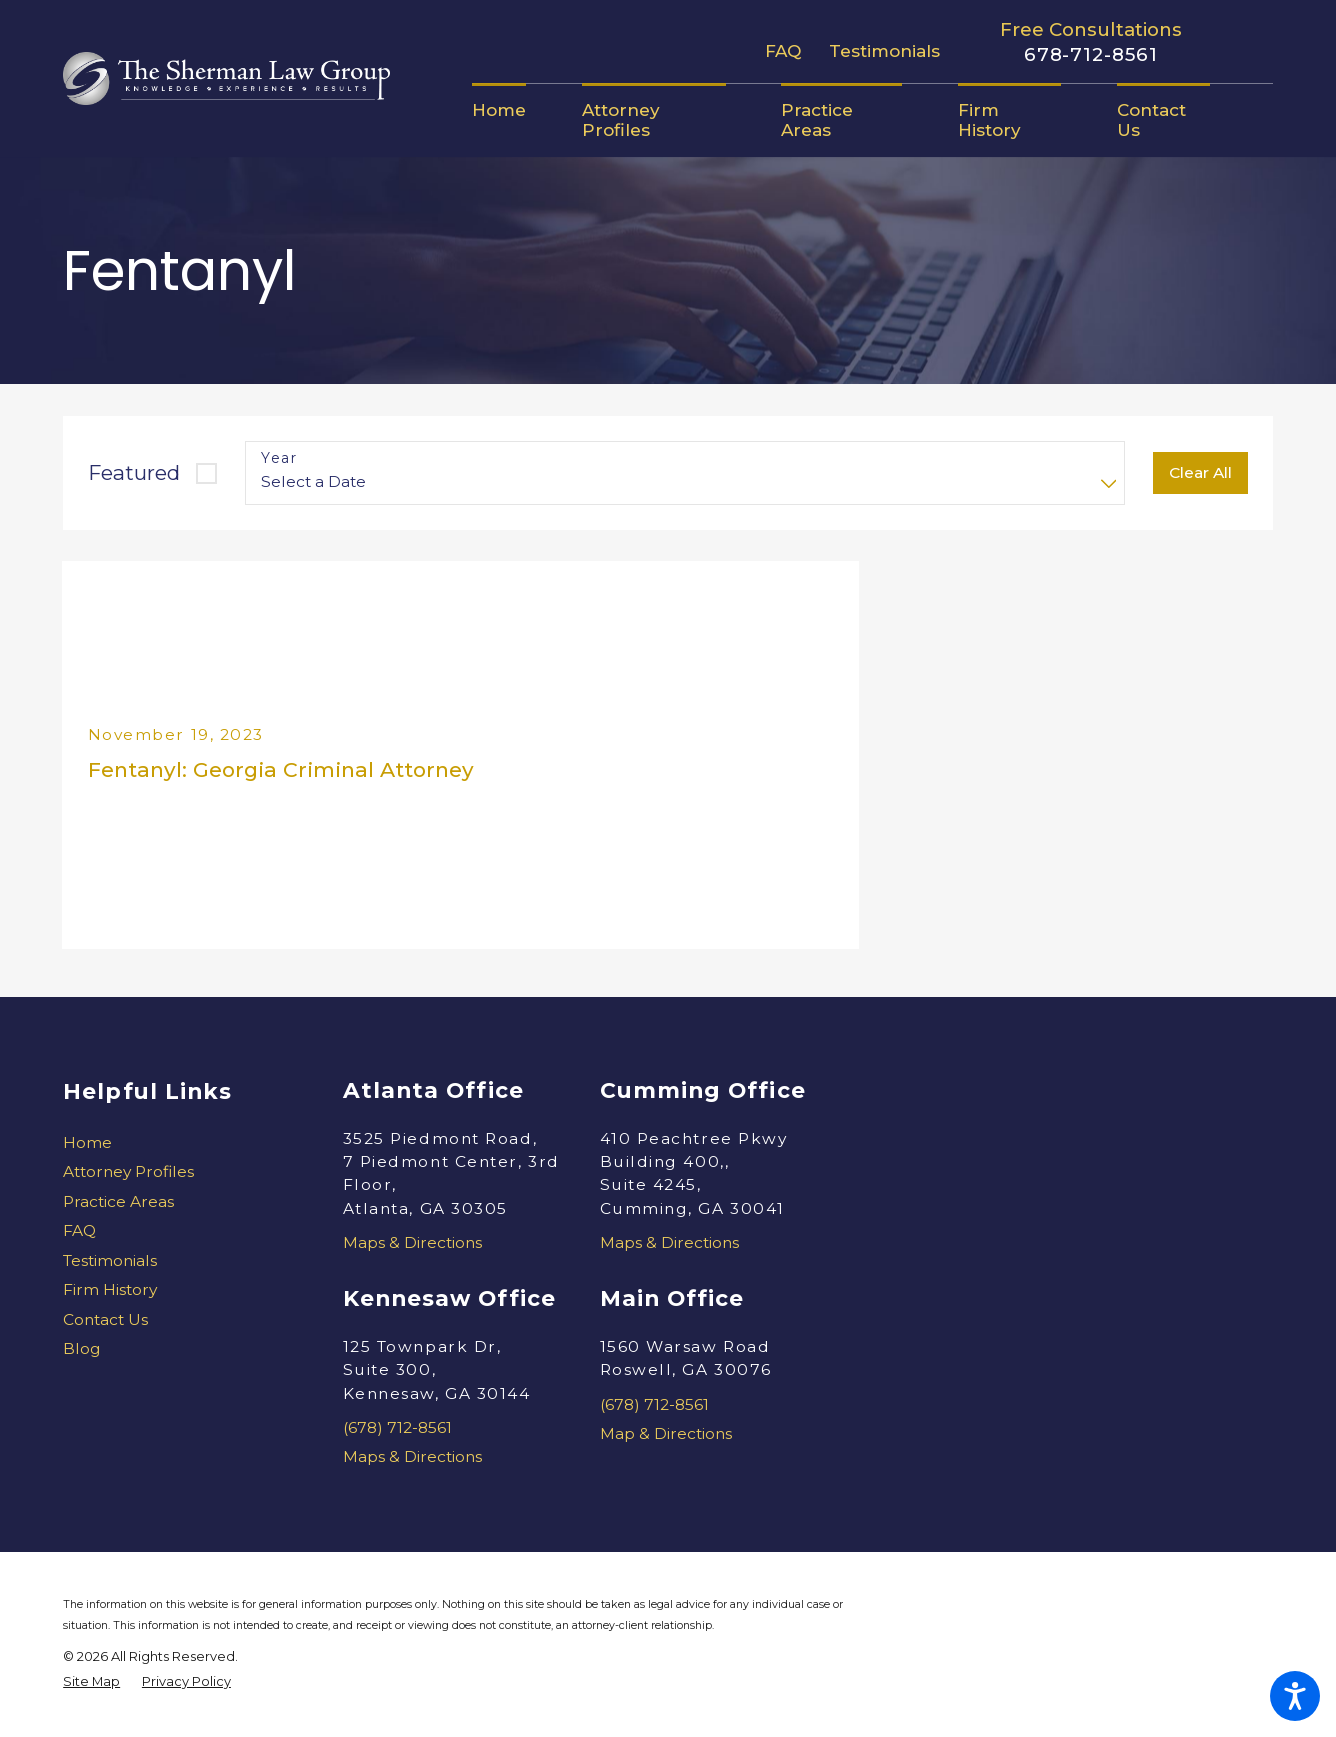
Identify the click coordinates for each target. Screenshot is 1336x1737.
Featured (134, 472)
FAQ (783, 50)
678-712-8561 (1091, 55)
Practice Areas (118, 1201)
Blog (82, 1348)
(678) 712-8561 (397, 1427)
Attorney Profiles (128, 1171)
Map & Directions (666, 1433)
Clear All (1200, 472)
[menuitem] (513, 110)
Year (279, 458)
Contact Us (105, 1319)
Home (87, 1142)
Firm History (110, 1289)
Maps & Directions (412, 1242)
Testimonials (884, 50)
